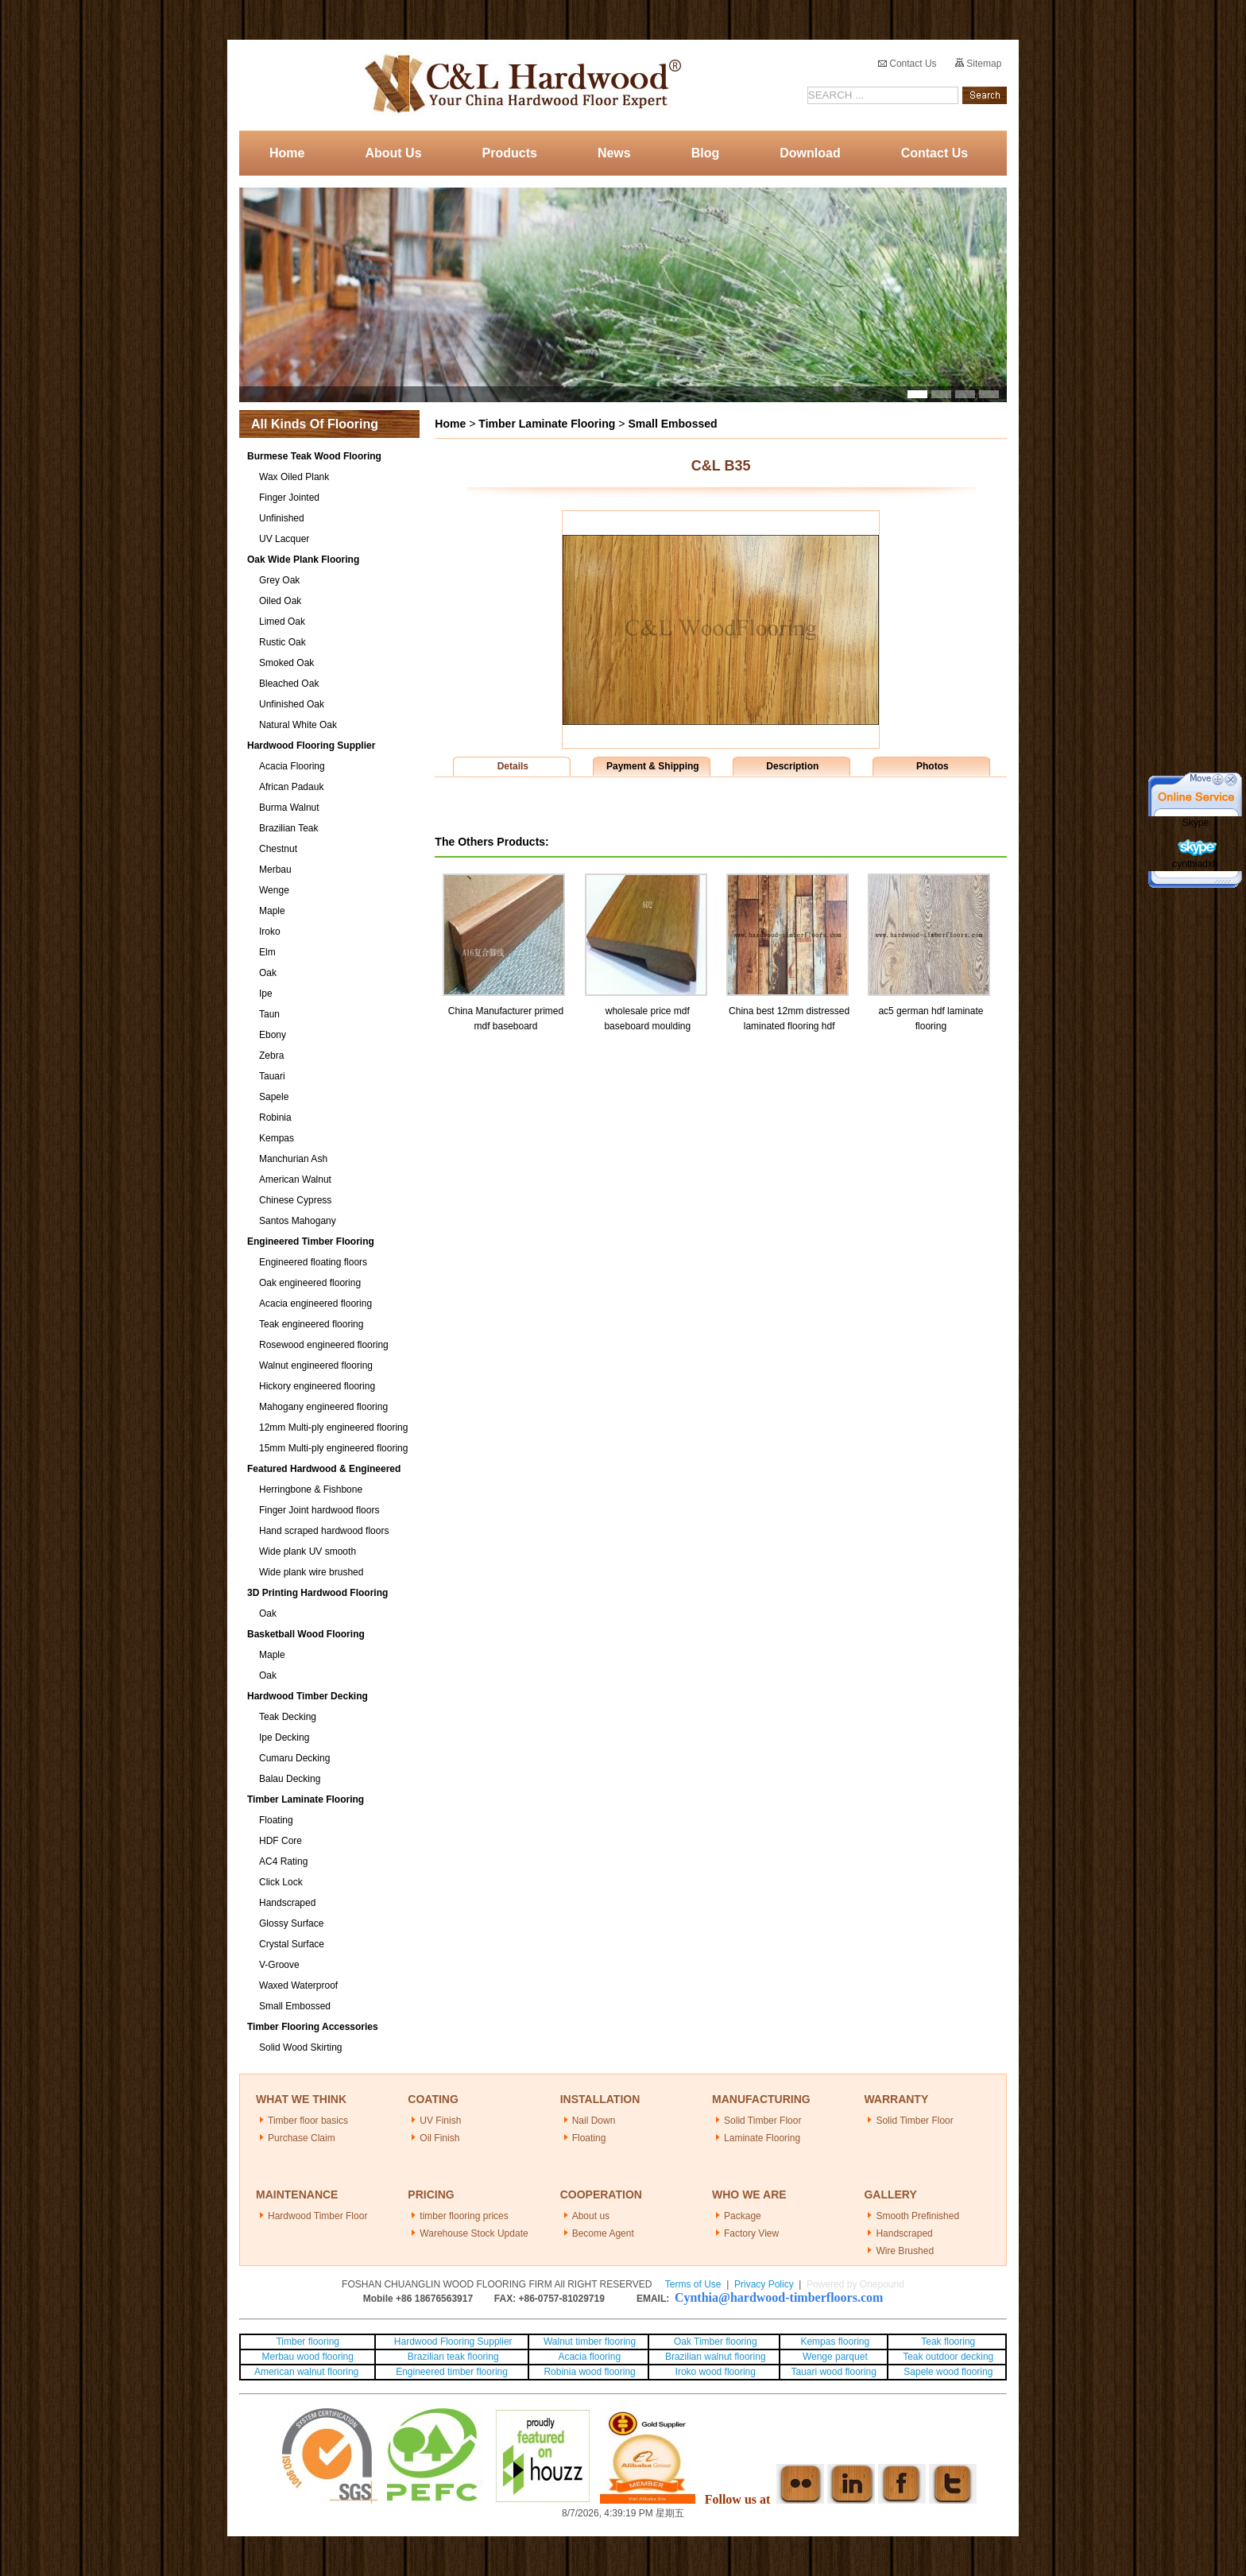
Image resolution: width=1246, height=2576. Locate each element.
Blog (705, 153)
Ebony (272, 1034)
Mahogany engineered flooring (323, 1406)
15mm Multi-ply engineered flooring (333, 1448)
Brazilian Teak (288, 828)
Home (286, 153)
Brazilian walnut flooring (714, 2356)
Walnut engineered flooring (316, 1365)
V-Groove (279, 1964)
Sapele (273, 1096)
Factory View (751, 2233)
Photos (932, 766)
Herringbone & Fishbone (310, 1489)
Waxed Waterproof (298, 1985)
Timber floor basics (308, 2120)
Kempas (276, 1138)
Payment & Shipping (652, 766)
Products (509, 153)
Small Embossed (295, 2006)
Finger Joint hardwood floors (319, 1510)
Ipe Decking (284, 1737)
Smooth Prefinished (917, 2216)
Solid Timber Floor (762, 2120)
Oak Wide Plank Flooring (303, 559)
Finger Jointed (289, 497)
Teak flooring (948, 2341)
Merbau (275, 869)
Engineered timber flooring (452, 2371)
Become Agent (603, 2233)
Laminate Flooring (762, 2138)
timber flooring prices (464, 2216)
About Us (393, 153)
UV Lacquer (284, 538)
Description (792, 766)
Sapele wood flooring (948, 2371)
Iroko (270, 931)
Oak (268, 972)
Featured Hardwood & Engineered (323, 1468)
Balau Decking (289, 1778)
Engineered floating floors (313, 1262)
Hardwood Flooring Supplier (311, 745)
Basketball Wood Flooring (306, 1634)
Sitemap (978, 63)
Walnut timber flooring (590, 2341)
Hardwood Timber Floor (317, 2216)
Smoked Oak (286, 662)
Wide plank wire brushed (311, 1572)
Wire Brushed (905, 2250)
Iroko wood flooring (715, 2371)
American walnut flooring (308, 2371)
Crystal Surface (291, 1944)
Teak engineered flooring (311, 1324)
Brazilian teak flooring (452, 2356)
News (614, 153)
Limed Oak (282, 621)
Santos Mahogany (297, 1220)
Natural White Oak (298, 724)
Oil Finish (439, 2138)
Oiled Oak (280, 600)
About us (590, 2216)
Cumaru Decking (294, 1758)
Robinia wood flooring (589, 2371)
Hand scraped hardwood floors (324, 1530)
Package (742, 2216)
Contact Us (907, 63)
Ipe (266, 993)
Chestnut (278, 848)
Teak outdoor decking (948, 2356)
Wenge (274, 890)
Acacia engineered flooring (315, 1303)
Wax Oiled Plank (294, 476)
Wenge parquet (835, 2356)
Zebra (271, 1055)
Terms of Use (693, 2284)
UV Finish (440, 2120)
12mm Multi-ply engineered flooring (333, 1427)
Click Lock (281, 1882)
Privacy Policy (764, 2284)
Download (810, 153)
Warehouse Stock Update (474, 2233)
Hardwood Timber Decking (307, 1696)
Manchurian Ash (293, 1158)
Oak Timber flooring (715, 2341)
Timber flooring (307, 2341)
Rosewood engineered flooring (324, 1344)
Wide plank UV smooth (307, 1551)
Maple (272, 910)
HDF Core (280, 1840)
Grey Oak (279, 580)
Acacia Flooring (292, 766)
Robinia (275, 1117)
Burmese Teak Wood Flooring (314, 456)
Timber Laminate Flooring (305, 1799)
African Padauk (291, 786)
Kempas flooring (833, 2341)
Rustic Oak (282, 642)
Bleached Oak (289, 683)
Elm (267, 952)
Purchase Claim (301, 2138)
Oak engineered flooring (310, 1282)
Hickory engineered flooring (317, 1386)
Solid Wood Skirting (300, 2047)
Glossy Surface (291, 1923)
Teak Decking (287, 1716)
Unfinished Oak (291, 704)
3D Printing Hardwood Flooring (317, 1592)
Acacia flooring (589, 2356)
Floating (276, 1820)
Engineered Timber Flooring (310, 1241)
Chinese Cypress (295, 1200)
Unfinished (281, 518)
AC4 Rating (283, 1861)
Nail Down (594, 2120)
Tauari (272, 1076)
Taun (269, 1014)
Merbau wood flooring (308, 2356)
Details (512, 766)
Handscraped (287, 1902)
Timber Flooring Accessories (312, 2026)
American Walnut (295, 1179)
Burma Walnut (289, 807)
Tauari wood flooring (833, 2371)
